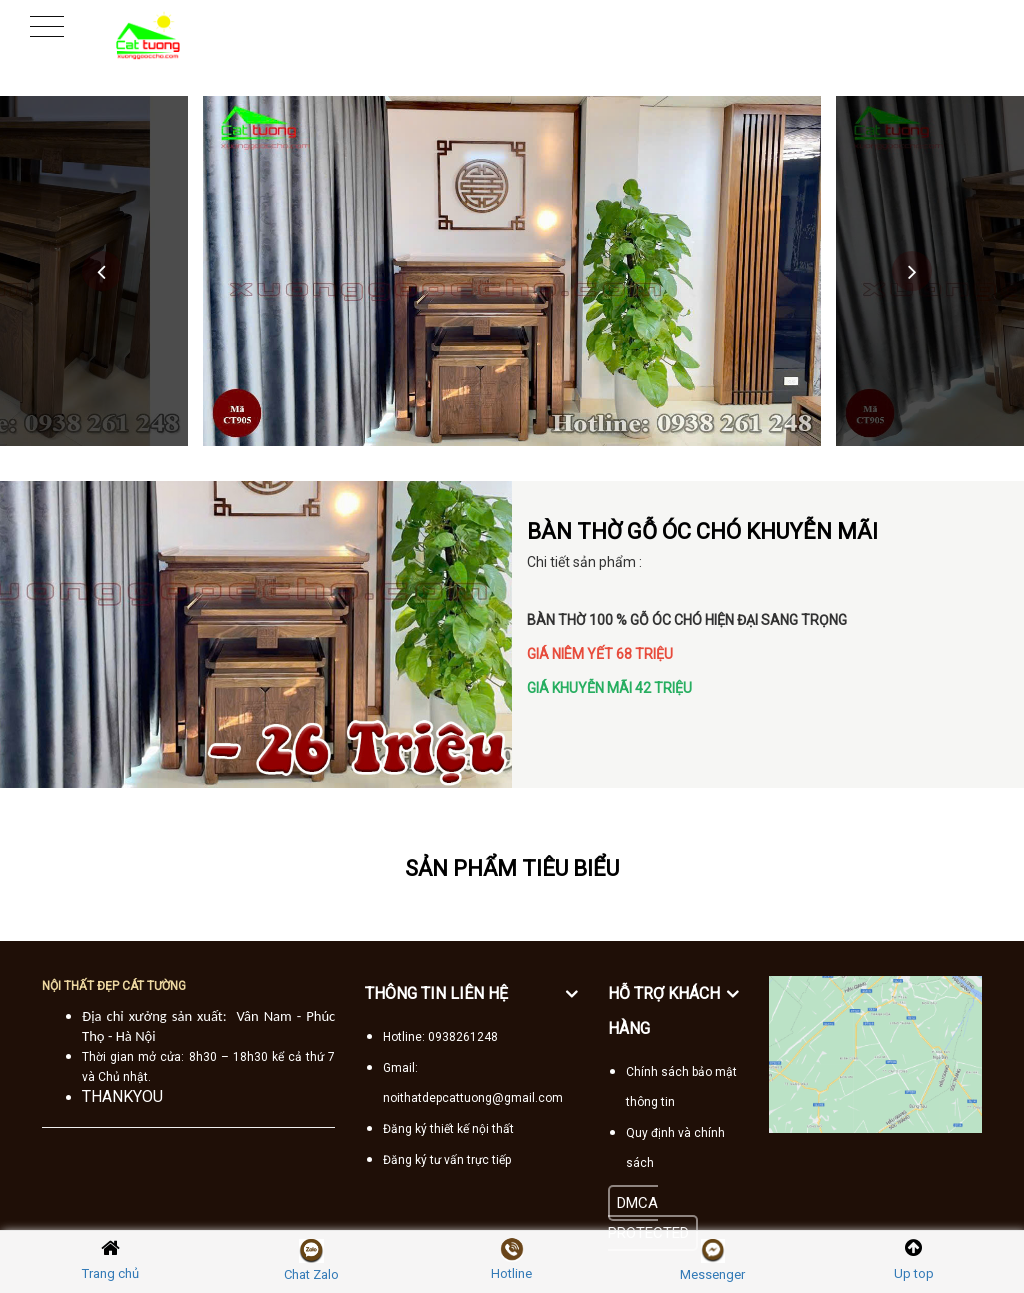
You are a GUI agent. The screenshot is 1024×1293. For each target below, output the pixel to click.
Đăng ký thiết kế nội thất (448, 1129)
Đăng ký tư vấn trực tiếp (447, 1160)
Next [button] (912, 271)
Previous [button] (102, 271)
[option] (512, 271)
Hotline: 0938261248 (440, 1037)
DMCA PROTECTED (648, 1218)
